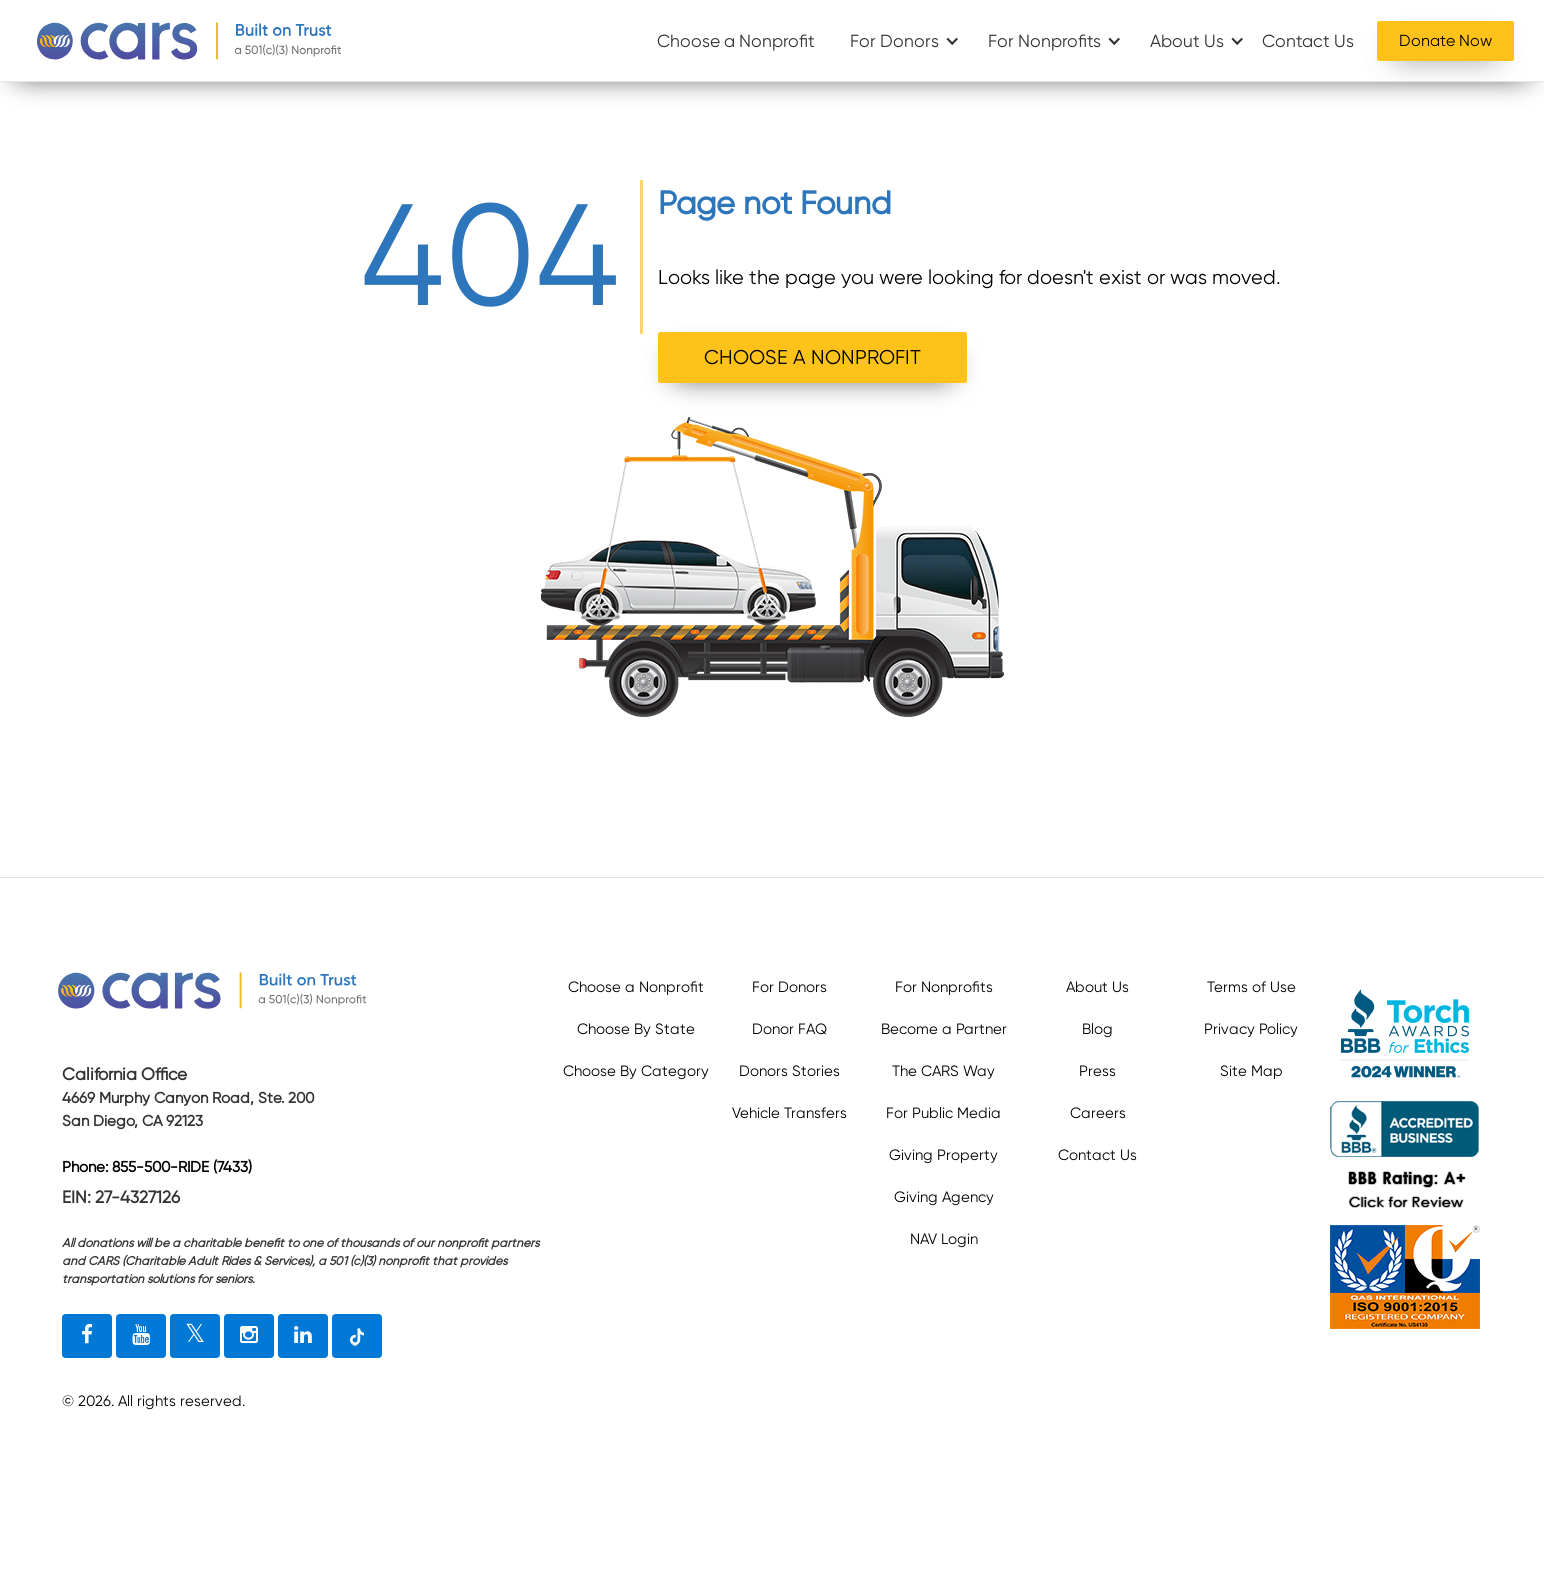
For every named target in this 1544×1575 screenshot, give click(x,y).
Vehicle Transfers (789, 1113)
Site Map (1251, 1071)
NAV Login (944, 1239)
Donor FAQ (789, 1029)
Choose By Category (636, 1071)
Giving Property (943, 1155)
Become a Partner (944, 1029)
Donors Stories (789, 1071)
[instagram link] (249, 1336)
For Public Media (943, 1113)
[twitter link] (195, 1336)
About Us (1187, 41)
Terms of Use (1251, 987)
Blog (1097, 1029)
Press (1097, 1071)
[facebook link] (87, 1336)
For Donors (894, 41)
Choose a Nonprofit (736, 41)
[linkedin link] (303, 1336)
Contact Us (1308, 41)
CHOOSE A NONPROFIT (812, 357)
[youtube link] (141, 1336)
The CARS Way (943, 1071)
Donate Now (1445, 40)
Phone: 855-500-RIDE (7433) (157, 1167)
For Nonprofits (1044, 41)
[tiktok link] (357, 1336)
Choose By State (636, 1029)
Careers (1098, 1113)
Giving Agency (944, 1197)
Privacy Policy (1251, 1029)
